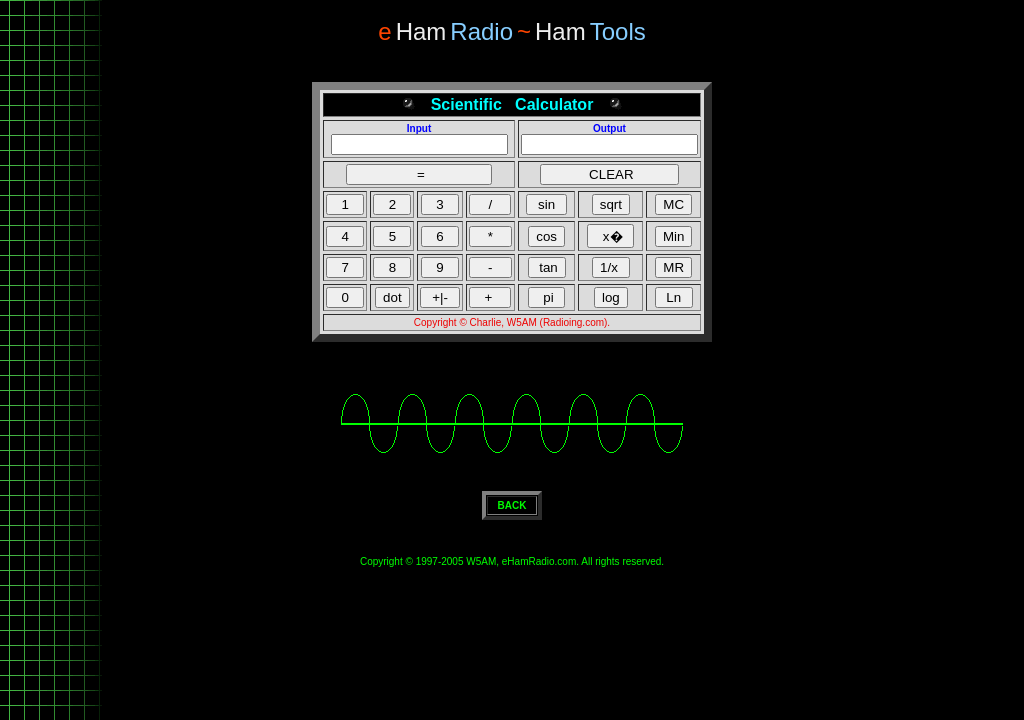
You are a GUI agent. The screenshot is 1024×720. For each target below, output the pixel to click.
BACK (512, 505)
